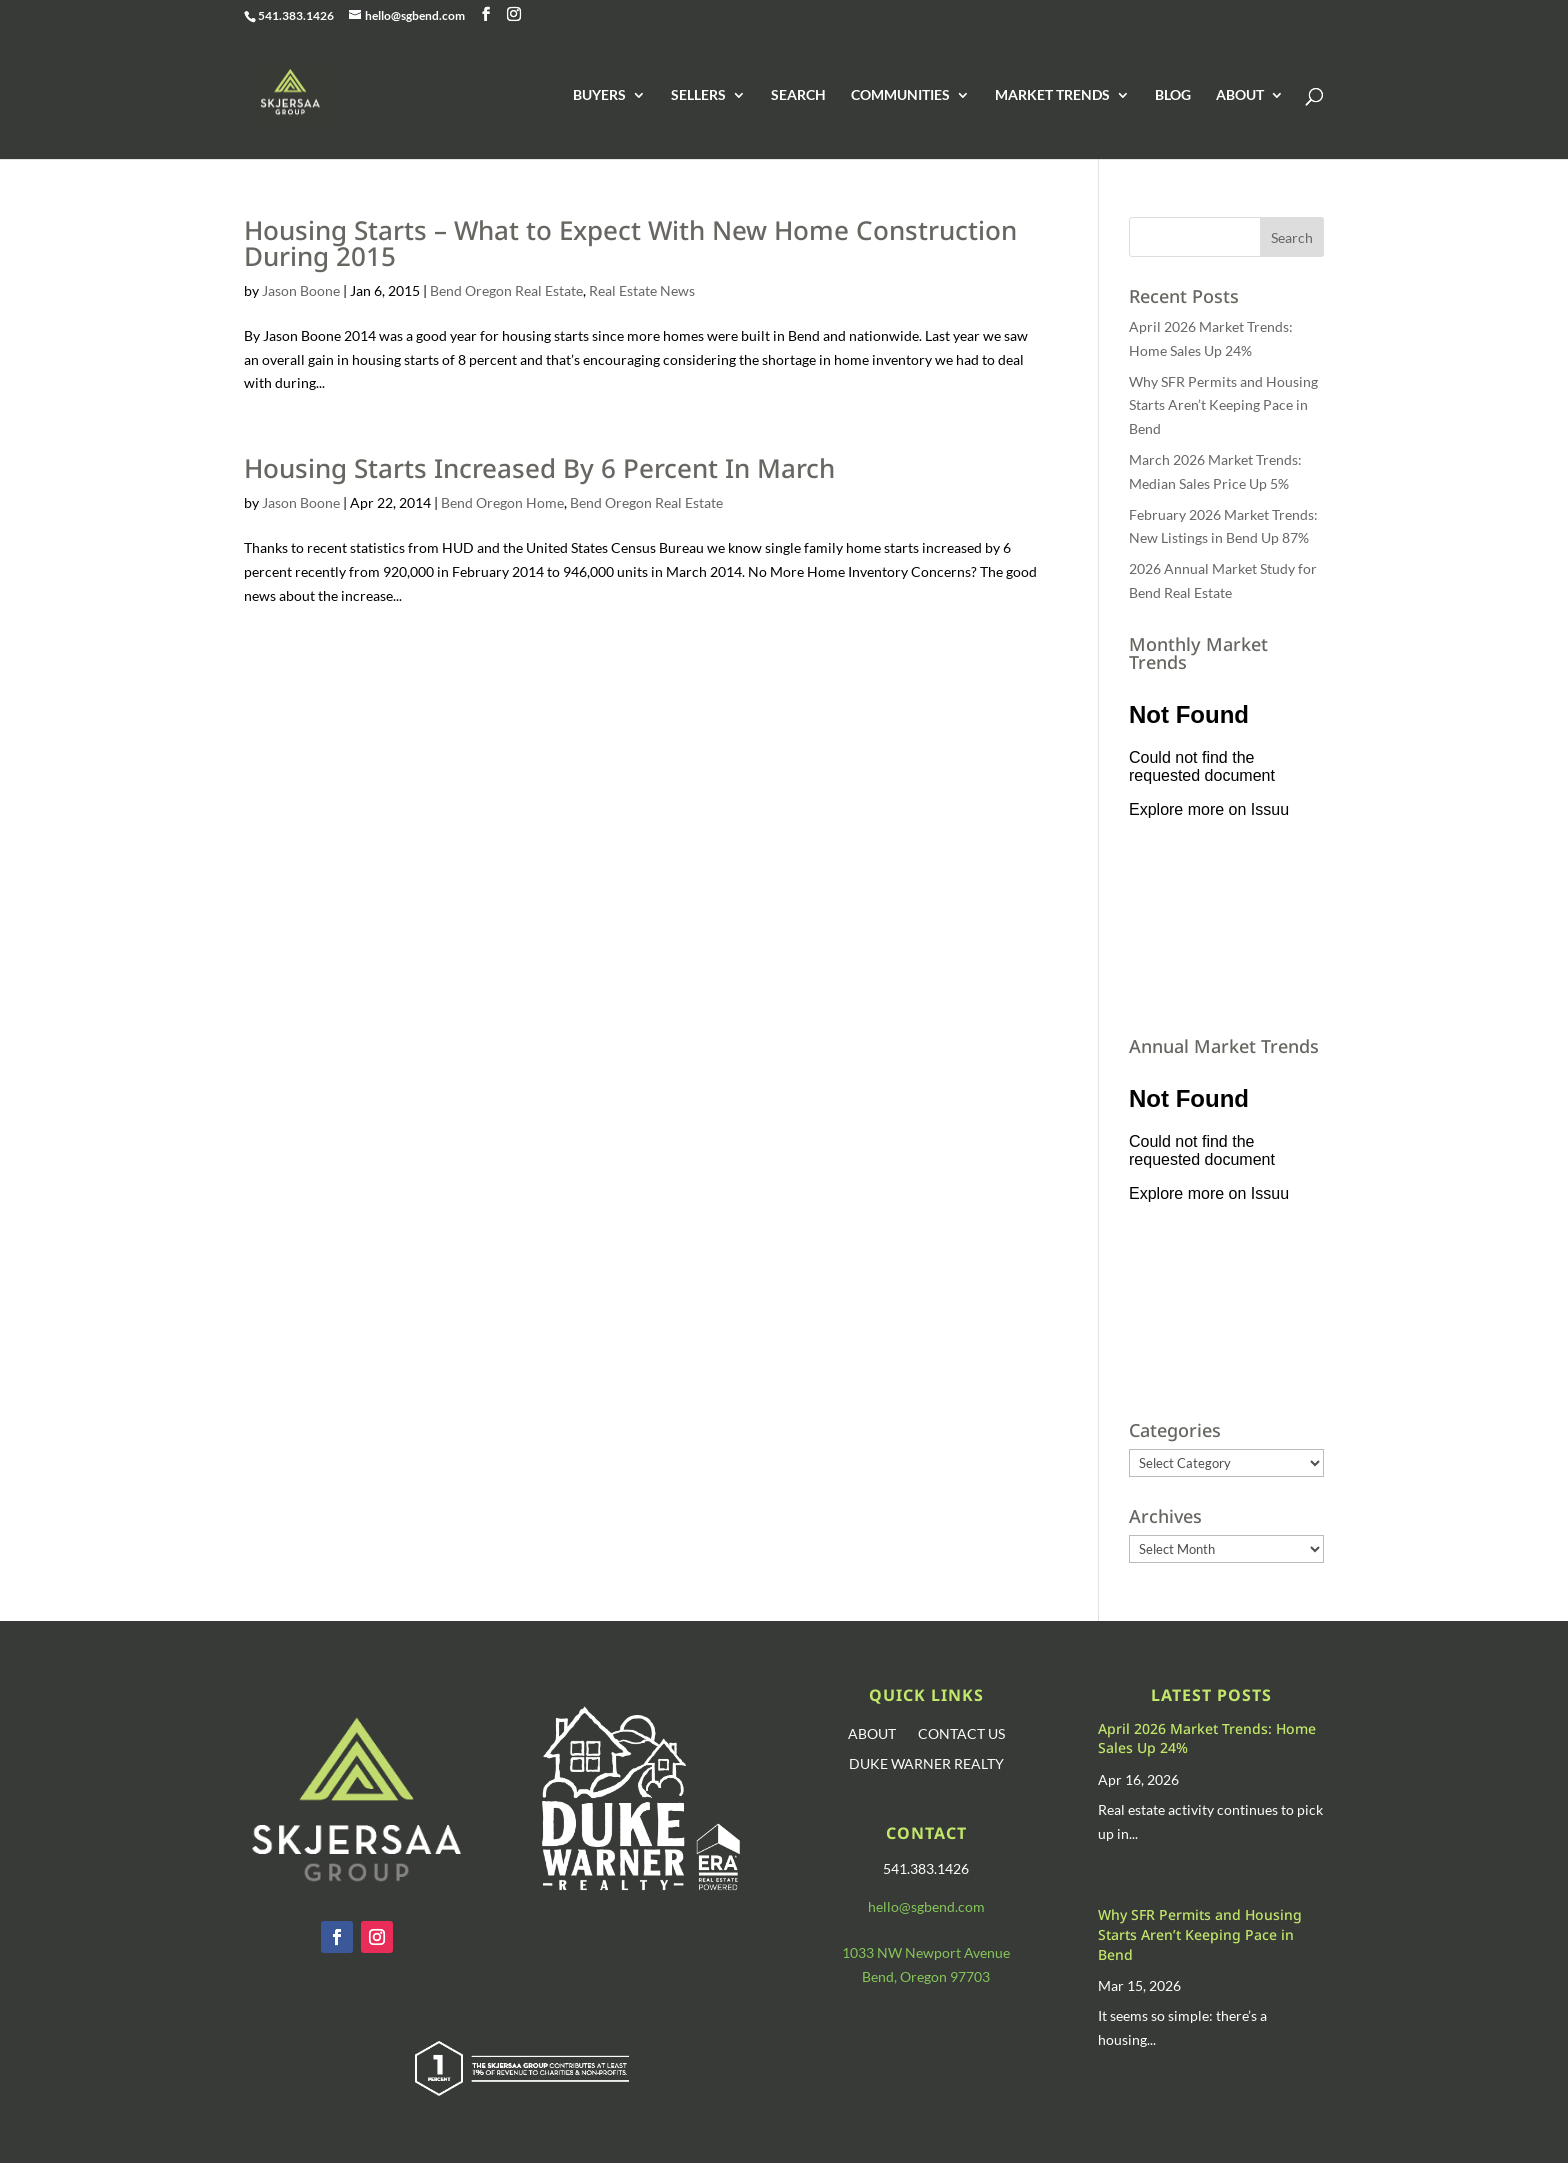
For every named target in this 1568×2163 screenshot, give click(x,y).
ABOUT (1240, 95)
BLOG (1173, 95)
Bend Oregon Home (502, 502)
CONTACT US (961, 1734)
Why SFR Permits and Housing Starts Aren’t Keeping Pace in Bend (1223, 405)
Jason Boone (301, 290)
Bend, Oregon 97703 (926, 1976)
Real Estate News (642, 290)
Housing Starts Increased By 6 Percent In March (539, 468)
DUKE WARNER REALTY (926, 1764)
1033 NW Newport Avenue (926, 1952)
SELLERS (698, 95)
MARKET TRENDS (1052, 95)
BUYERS (599, 95)
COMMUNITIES (900, 95)
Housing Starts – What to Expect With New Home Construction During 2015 (630, 243)
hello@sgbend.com (926, 1906)
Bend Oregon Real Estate (506, 290)
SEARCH (798, 95)
